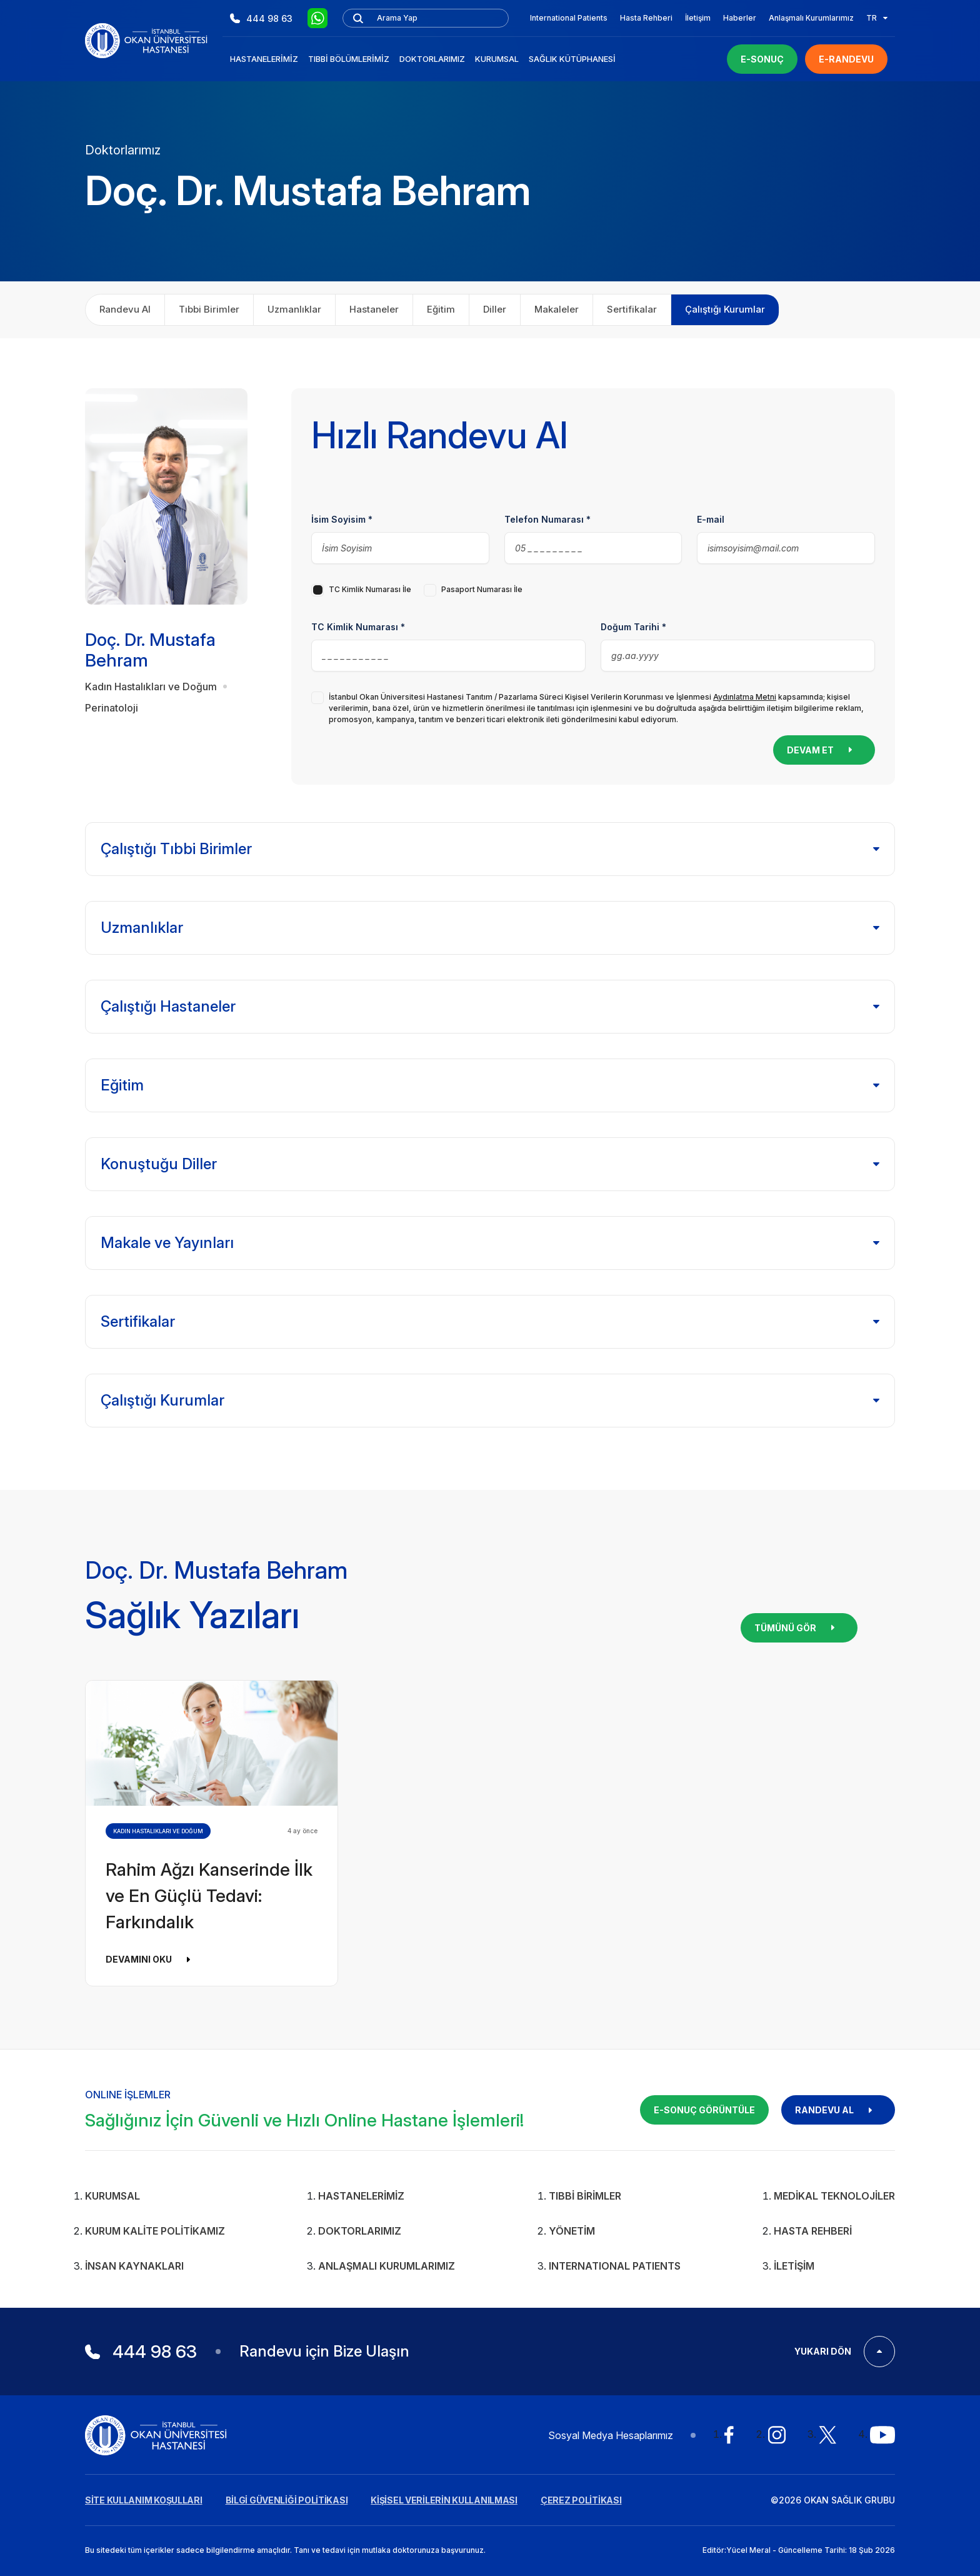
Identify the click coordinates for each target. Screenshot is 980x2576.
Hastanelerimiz (264, 59)
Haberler (739, 18)
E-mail (710, 519)
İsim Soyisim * (341, 519)
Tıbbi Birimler (585, 2196)
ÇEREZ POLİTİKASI (581, 2500)
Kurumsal (497, 59)
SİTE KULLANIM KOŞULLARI (143, 2500)
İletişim (698, 18)
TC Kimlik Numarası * (358, 626)
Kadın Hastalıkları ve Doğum (151, 686)
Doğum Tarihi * (633, 626)
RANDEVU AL (838, 2110)
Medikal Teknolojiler (834, 2196)
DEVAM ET (824, 750)
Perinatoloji (111, 708)
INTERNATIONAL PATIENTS (615, 2266)
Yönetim (572, 2231)
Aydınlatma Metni (744, 697)
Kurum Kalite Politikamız (155, 2231)
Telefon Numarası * (547, 519)
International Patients (569, 18)
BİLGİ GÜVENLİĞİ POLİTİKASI (287, 2500)
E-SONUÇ (762, 59)
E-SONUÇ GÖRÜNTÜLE (704, 2110)
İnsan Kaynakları (134, 2266)
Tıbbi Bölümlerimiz (348, 59)
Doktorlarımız (432, 59)
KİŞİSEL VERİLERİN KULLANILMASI (444, 2500)
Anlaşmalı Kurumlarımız (811, 18)
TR (877, 18)
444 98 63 (261, 18)
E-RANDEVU (846, 59)
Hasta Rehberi (646, 18)
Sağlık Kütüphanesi (572, 59)
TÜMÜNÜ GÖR (799, 1628)
